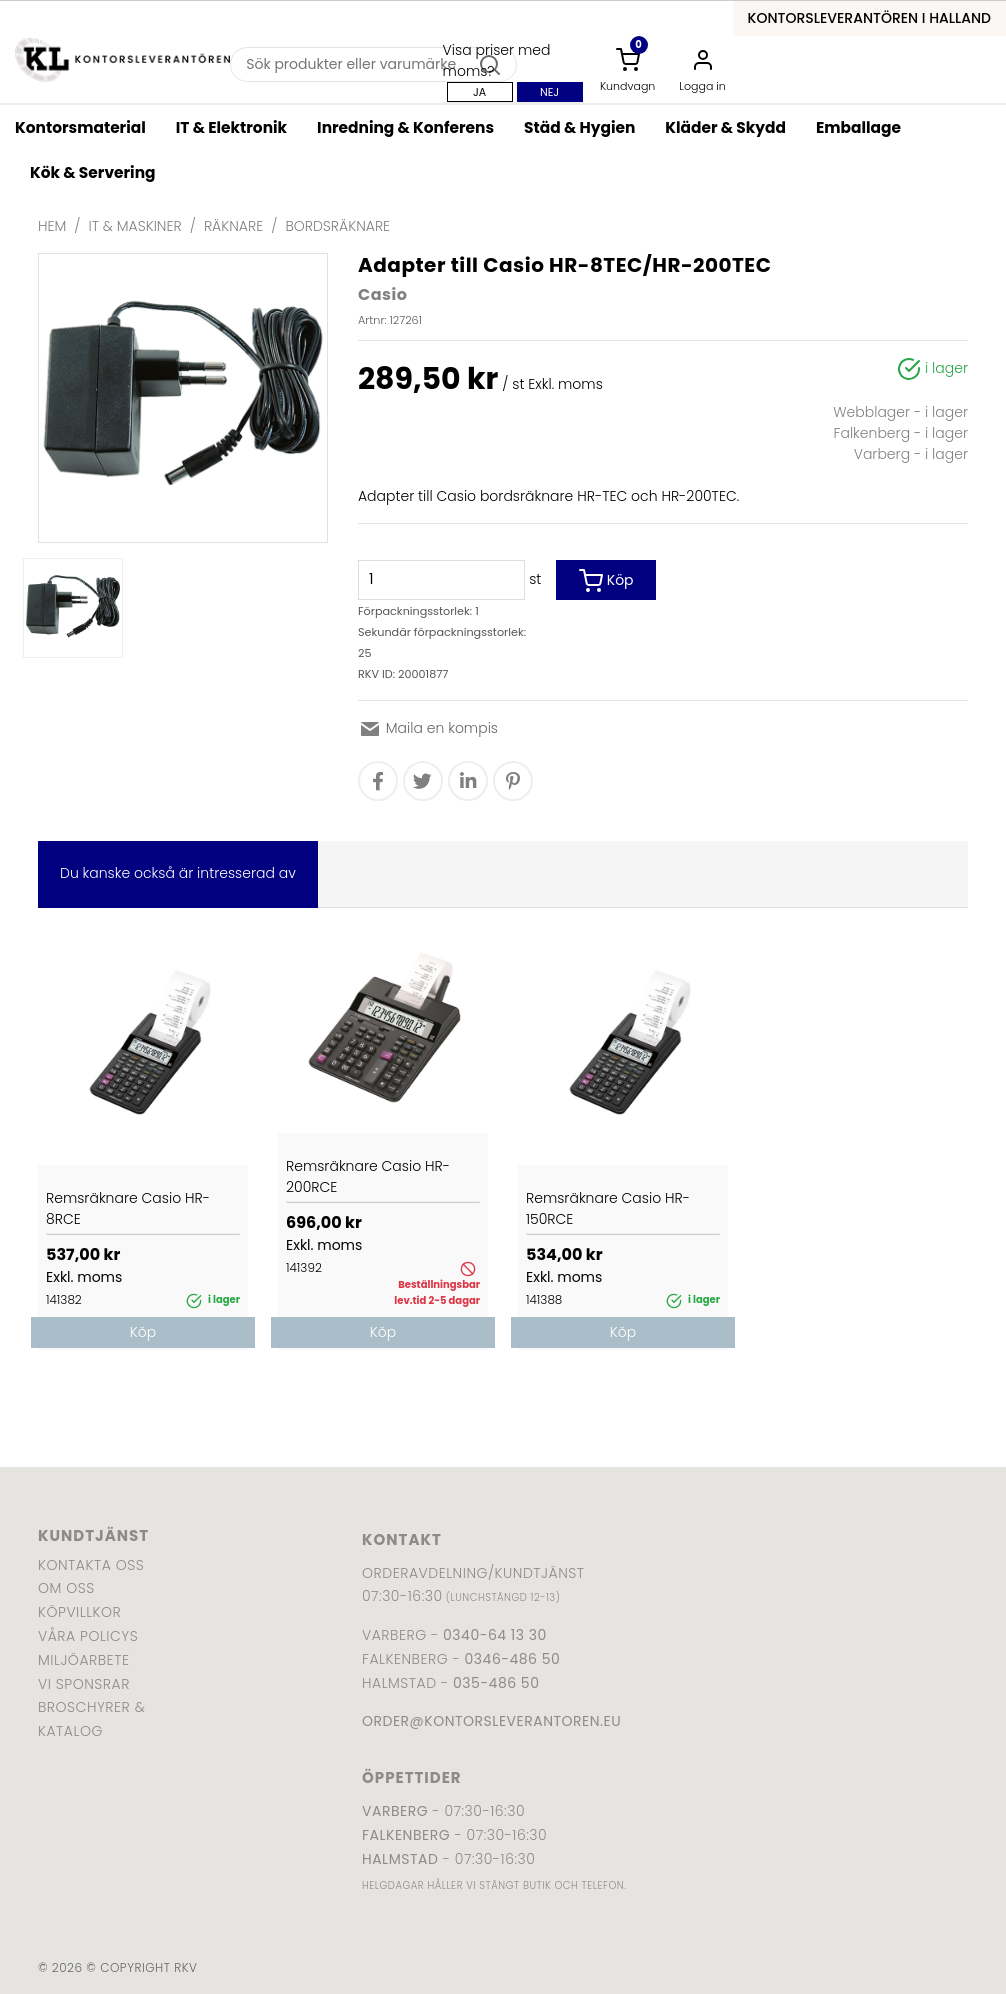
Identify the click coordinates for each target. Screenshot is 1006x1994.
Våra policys (88, 1636)
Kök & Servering (92, 172)
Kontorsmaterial (80, 127)
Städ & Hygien (579, 127)
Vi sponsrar (84, 1684)
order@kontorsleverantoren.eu (491, 1721)
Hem (52, 226)
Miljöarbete (83, 1660)
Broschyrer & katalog (91, 1719)
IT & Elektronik (231, 127)
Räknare (233, 226)
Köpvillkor (79, 1612)
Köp (606, 581)
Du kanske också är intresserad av (178, 873)
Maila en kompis (428, 728)
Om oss (66, 1588)
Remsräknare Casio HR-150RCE (608, 1208)
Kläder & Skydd (725, 127)
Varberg (395, 1811)
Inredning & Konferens (405, 127)
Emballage (858, 127)
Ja (479, 92)
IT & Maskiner (135, 226)
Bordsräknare (337, 226)
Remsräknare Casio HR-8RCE (128, 1208)
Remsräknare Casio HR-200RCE (368, 1176)
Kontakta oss (91, 1565)
